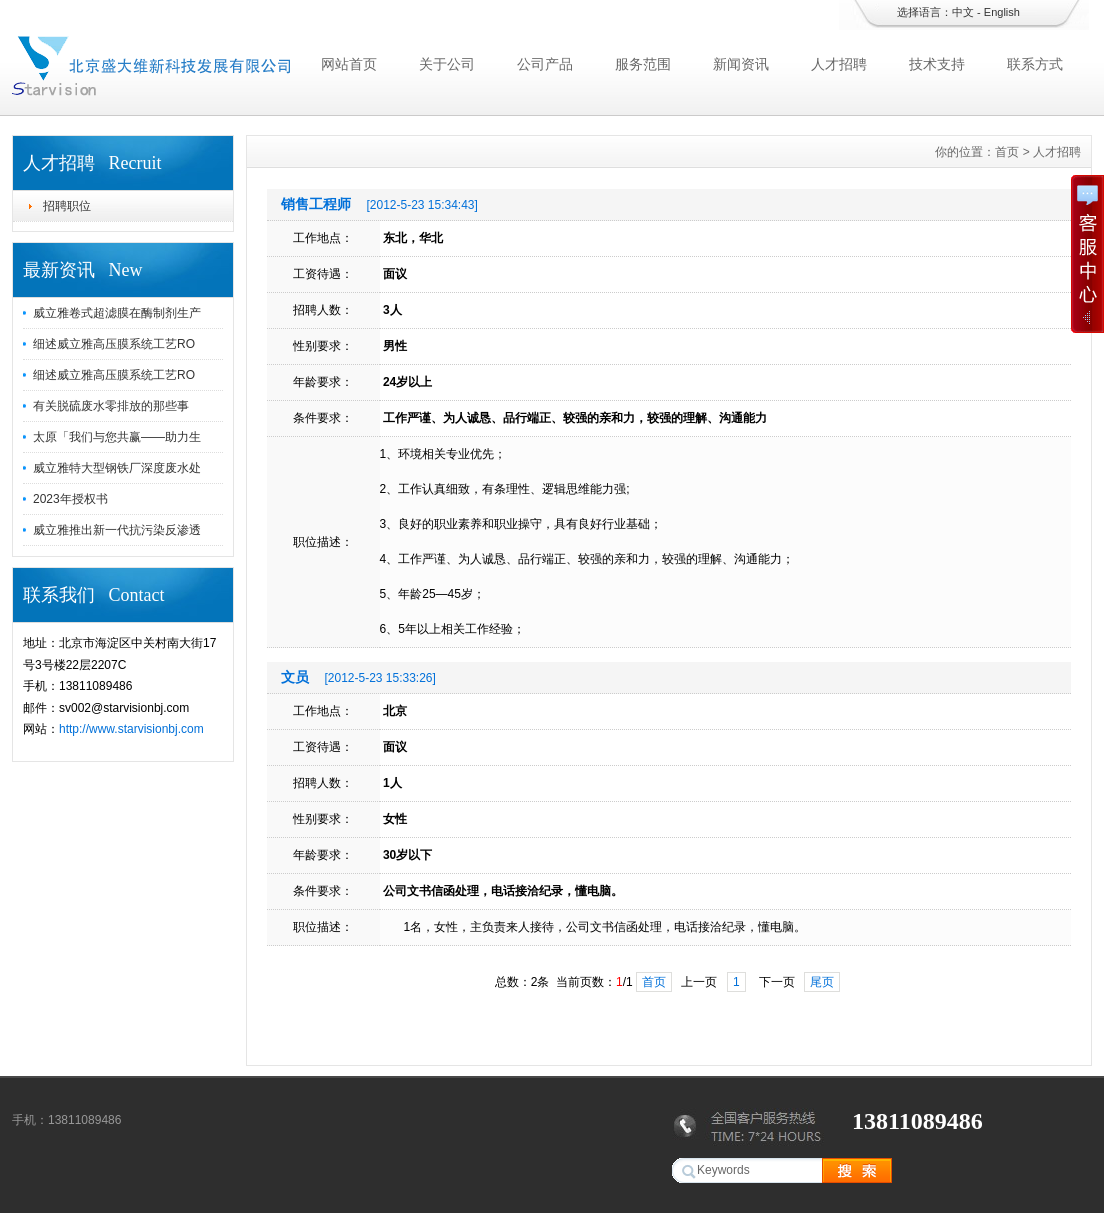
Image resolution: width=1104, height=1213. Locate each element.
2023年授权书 (70, 499)
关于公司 (447, 64)
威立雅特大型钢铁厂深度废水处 (117, 468)
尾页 (822, 982)
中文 (963, 12)
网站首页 (349, 64)
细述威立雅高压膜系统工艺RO (114, 344)
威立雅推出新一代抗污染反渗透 (117, 530)
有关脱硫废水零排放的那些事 (111, 406)
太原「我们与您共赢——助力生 (117, 437)
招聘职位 (67, 206)
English (1002, 12)
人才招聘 (839, 64)
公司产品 (545, 64)
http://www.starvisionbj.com (131, 729)
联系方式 (1035, 64)
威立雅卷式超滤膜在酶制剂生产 (117, 313)
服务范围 (643, 64)
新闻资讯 (741, 64)
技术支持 (937, 64)
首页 (1007, 152)
